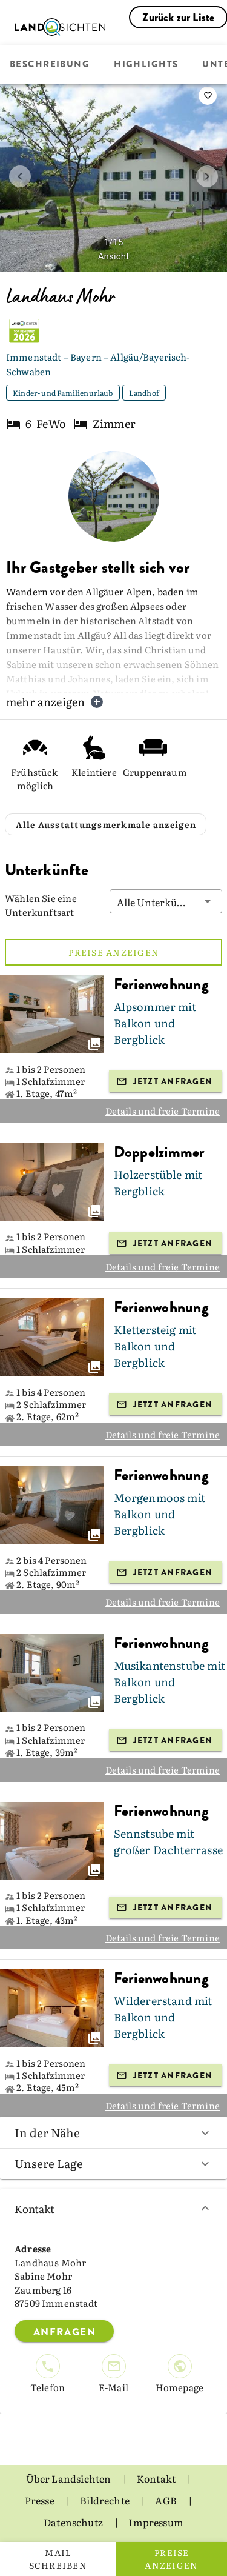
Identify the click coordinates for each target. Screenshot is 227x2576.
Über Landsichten (69, 2478)
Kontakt (113, 2208)
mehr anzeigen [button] (55, 701)
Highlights (146, 65)
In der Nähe (113, 2132)
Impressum (155, 2522)
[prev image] (20, 176)
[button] (166, 901)
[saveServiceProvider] (208, 96)
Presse (40, 2500)
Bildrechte (105, 2500)
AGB (167, 2500)
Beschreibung (50, 65)
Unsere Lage (113, 2163)
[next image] (207, 176)
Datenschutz (74, 2522)
